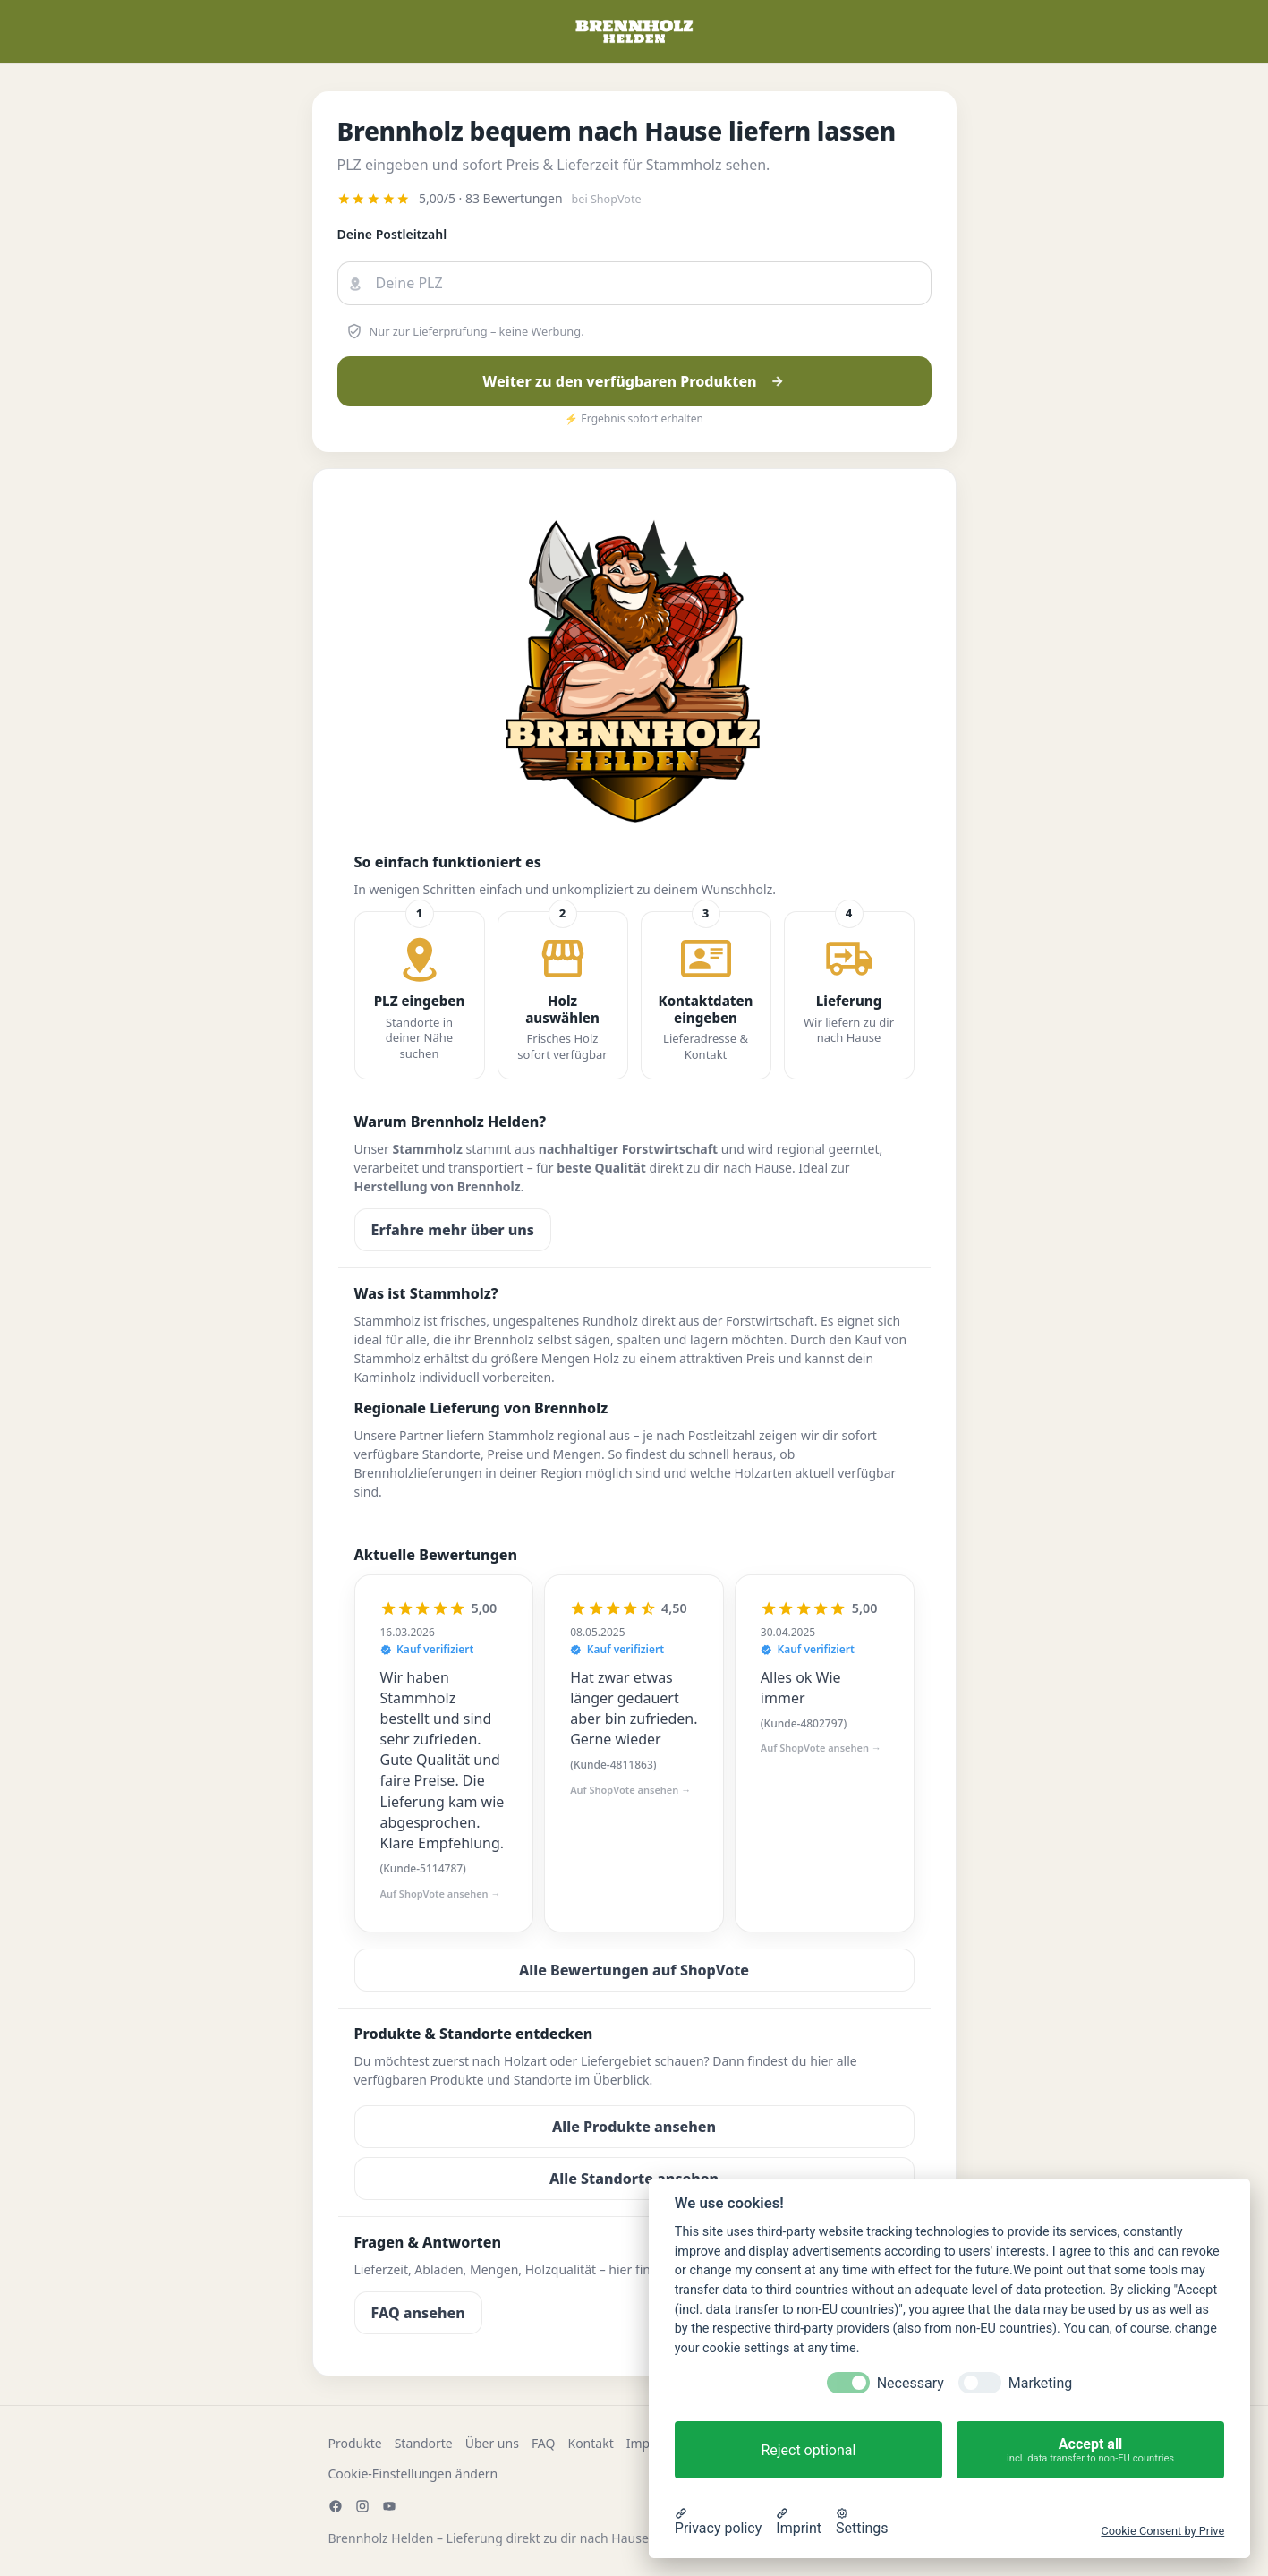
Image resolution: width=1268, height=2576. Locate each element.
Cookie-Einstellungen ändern (413, 2473)
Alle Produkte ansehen (634, 2127)
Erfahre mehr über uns (452, 1230)
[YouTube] (389, 2506)
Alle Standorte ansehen (634, 2178)
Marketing (1040, 2383)
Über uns (492, 2443)
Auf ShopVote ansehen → (440, 1893)
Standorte (424, 2443)
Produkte (355, 2443)
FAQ (544, 2443)
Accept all (1090, 2450)
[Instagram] (362, 2506)
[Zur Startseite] (634, 31)
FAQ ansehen (418, 2313)
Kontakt (590, 2443)
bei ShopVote (607, 199)
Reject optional (808, 2450)
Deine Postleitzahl (392, 234)
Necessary (910, 2383)
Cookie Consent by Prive (1162, 2531)
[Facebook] (335, 2506)
